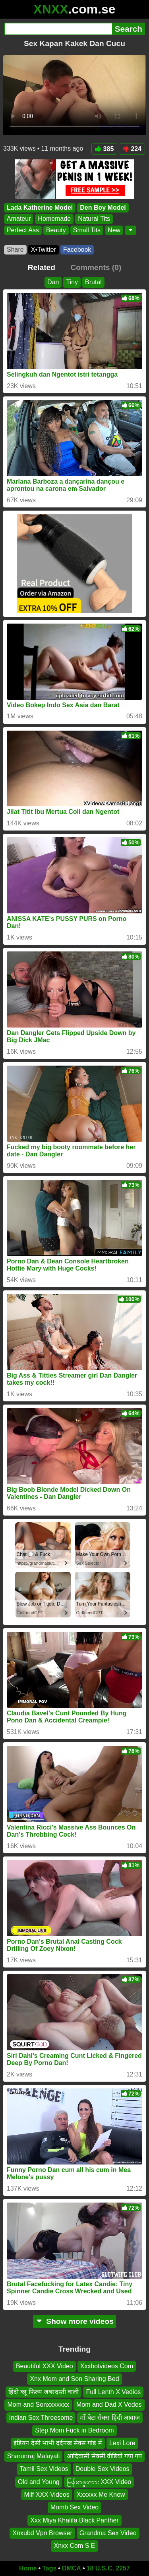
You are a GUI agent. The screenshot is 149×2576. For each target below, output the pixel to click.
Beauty (56, 230)
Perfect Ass (23, 230)
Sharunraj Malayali (33, 2456)
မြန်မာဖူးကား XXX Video (99, 2481)
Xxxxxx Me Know (101, 2494)
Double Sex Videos (102, 2468)
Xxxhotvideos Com (106, 2366)
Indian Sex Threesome (41, 2417)
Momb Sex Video (74, 2507)
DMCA (71, 2568)
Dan (53, 282)
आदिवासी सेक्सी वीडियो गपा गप (104, 2456)
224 (131, 148)
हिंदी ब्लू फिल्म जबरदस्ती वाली (43, 2391)
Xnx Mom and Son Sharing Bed (74, 2379)
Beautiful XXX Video (44, 2366)
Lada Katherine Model (40, 207)
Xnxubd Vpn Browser (42, 2533)
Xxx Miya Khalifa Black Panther (74, 2520)
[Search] (58, 29)
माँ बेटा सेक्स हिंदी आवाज (110, 2417)
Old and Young (39, 2481)
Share (15, 249)
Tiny (72, 282)
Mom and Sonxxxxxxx (38, 2405)
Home (28, 2568)
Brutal (93, 282)
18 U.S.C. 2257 (108, 2568)
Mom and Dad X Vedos (109, 2405)
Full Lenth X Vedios (113, 2391)
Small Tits (87, 230)
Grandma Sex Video (108, 2533)
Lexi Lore (122, 2443)
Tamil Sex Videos (43, 2468)
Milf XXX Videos (46, 2494)
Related (41, 267)
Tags (49, 2568)
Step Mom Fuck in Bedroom (74, 2430)
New (114, 230)
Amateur (19, 219)
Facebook (77, 249)
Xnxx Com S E (74, 2546)
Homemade (54, 219)
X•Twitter (43, 249)
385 (104, 148)
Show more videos (74, 2321)
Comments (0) (95, 267)
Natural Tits (94, 219)
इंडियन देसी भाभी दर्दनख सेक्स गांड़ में (58, 2443)
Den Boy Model (103, 207)
